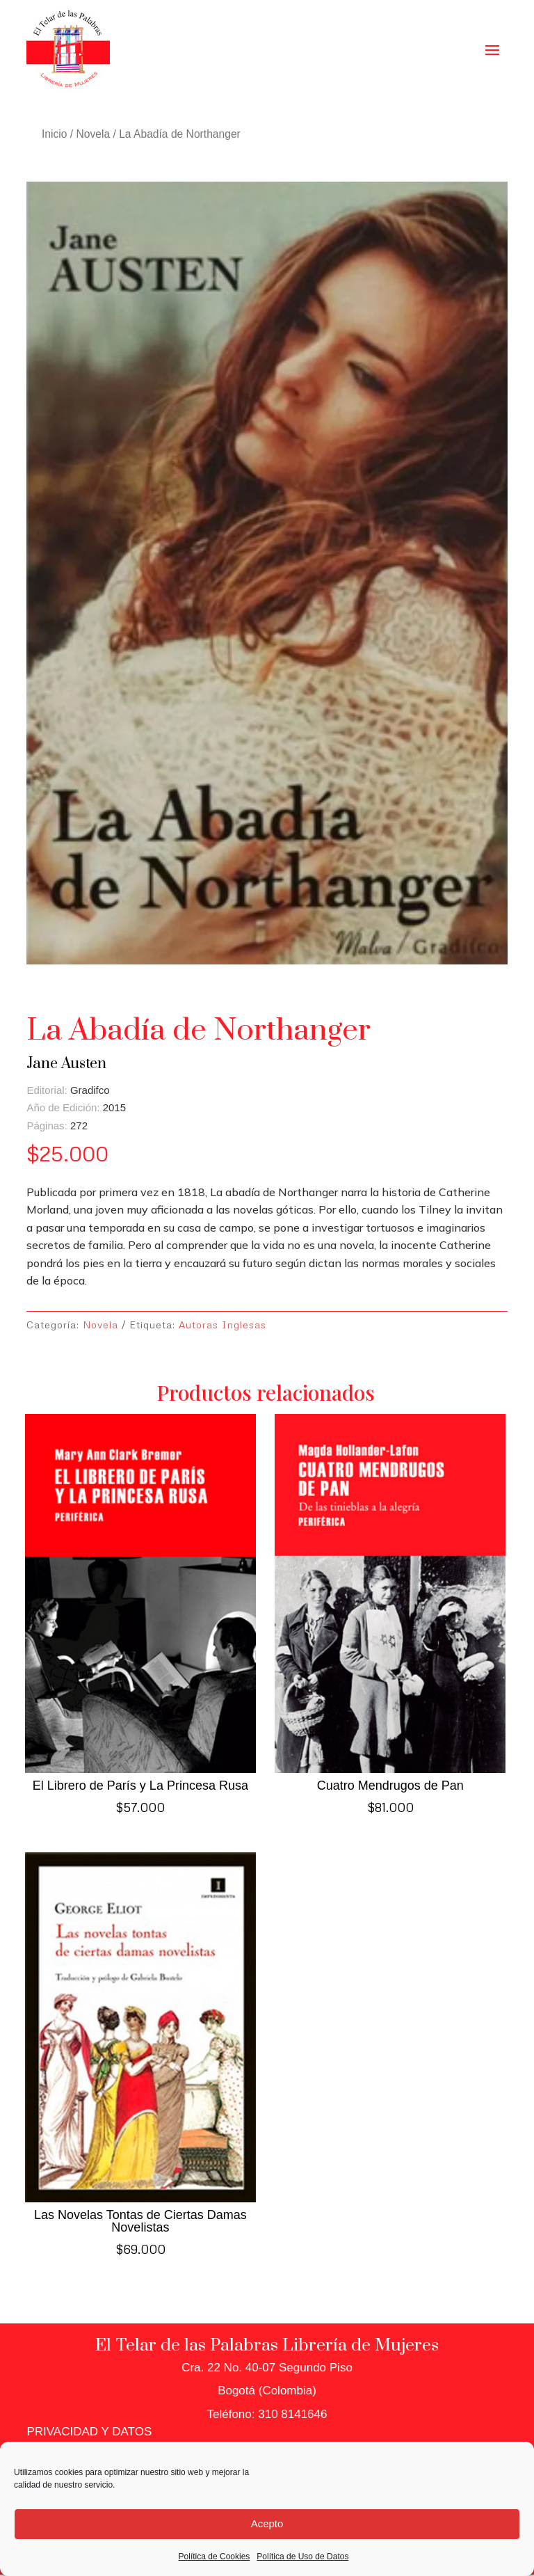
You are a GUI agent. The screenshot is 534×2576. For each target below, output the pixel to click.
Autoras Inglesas (222, 1324)
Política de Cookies (214, 2556)
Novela (93, 134)
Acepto (267, 2523)
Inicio (54, 134)
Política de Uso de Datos (302, 2556)
